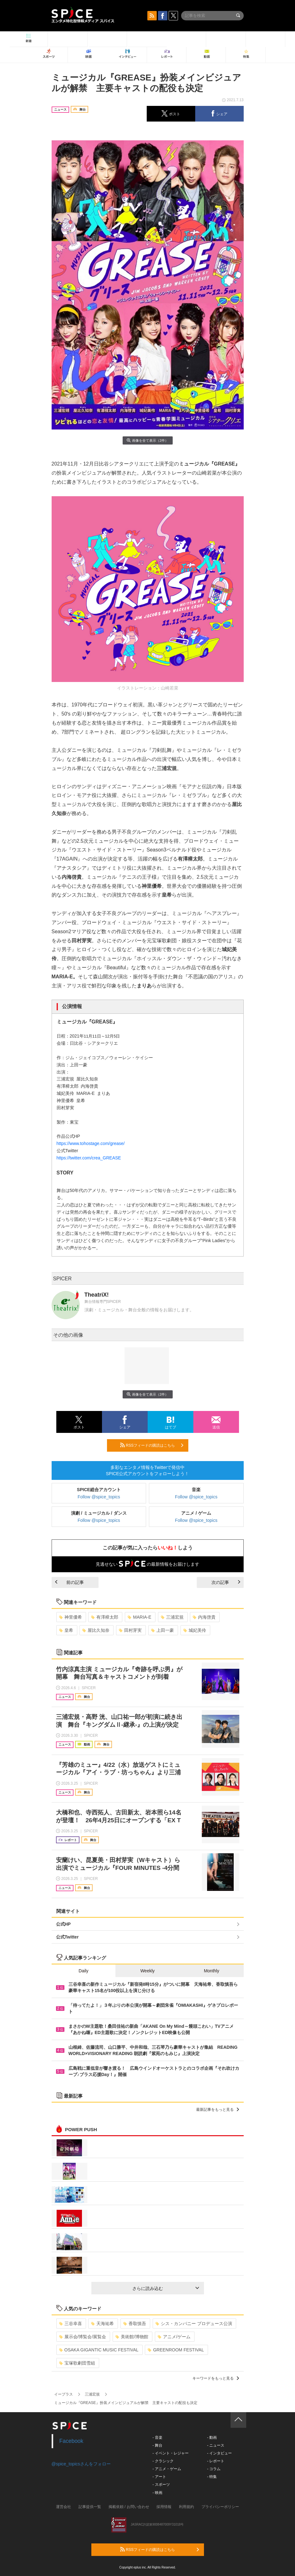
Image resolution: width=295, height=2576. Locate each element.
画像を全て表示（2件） (147, 440)
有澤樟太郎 (104, 1617)
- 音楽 (157, 2437)
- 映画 (157, 2492)
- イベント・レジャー (171, 2453)
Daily (83, 1970)
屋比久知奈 (95, 1630)
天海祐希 (102, 2323)
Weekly (147, 1970)
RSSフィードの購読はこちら (151, 1445)
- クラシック (163, 2461)
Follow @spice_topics (99, 1496)
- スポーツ (161, 2484)
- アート (159, 2477)
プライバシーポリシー (220, 2507)
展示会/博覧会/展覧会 (82, 2336)
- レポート (215, 2461)
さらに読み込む (165, 2288)
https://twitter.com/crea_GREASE (89, 1157)
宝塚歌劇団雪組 (77, 2362)
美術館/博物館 (131, 2336)
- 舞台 (157, 2445)
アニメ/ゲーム (174, 2336)
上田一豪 (162, 1630)
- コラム (214, 2469)
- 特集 (212, 2477)
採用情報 (163, 2507)
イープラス (63, 2394)
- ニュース (215, 2445)
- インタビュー (219, 2453)
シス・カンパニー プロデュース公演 (193, 2323)
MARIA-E (139, 1617)
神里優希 (70, 1617)
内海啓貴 (204, 1617)
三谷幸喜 (70, 2323)
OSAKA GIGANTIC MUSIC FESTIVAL (99, 2349)
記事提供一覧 (90, 2507)
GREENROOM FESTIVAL (176, 2349)
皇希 (66, 1630)
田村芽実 (130, 1630)
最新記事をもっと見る (217, 2109)
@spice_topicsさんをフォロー (81, 2463)
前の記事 (69, 1582)
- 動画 (212, 2437)
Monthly (211, 1970)
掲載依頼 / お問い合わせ (129, 2507)
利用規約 (186, 2507)
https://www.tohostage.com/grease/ (91, 1143)
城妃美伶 (194, 1630)
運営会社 (63, 2507)
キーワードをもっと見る (215, 2378)
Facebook (71, 2441)
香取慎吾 (134, 2323)
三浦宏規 (172, 1617)
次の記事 (225, 1582)
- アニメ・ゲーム (167, 2469)
